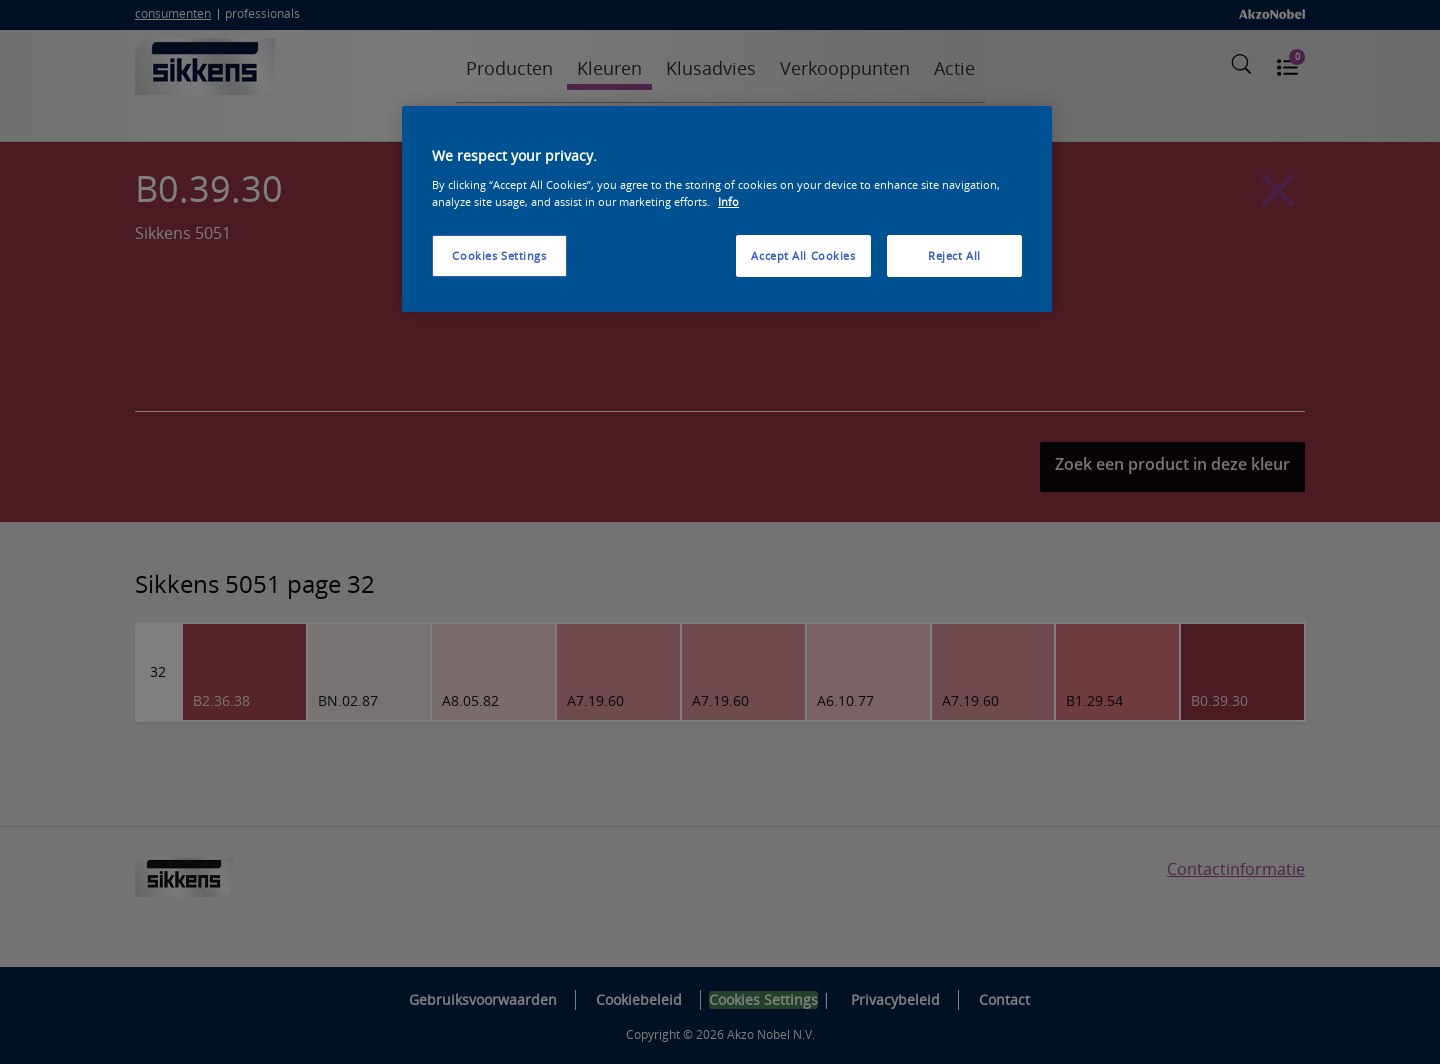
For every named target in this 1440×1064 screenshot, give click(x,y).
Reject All (954, 255)
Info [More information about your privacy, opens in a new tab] (728, 201)
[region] (727, 209)
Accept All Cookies (803, 255)
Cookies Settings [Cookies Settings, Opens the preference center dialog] (499, 255)
